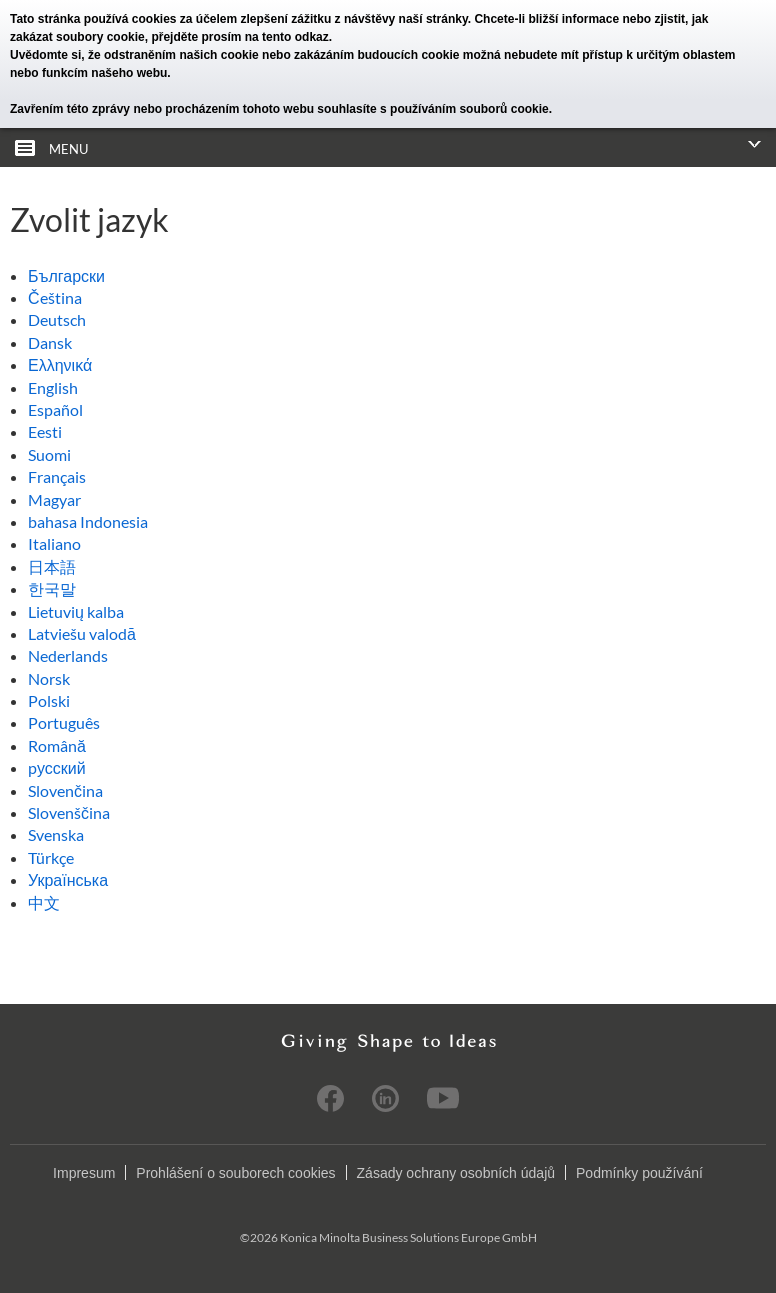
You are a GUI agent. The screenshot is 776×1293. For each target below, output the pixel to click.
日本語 (52, 566)
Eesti (45, 431)
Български (66, 275)
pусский (57, 767)
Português (64, 722)
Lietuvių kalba (76, 611)
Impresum (84, 1173)
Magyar (54, 499)
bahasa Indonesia (88, 521)
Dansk (50, 342)
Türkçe (51, 857)
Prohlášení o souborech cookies (235, 1173)
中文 (44, 902)
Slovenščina (69, 812)
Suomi (49, 454)
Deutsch (57, 319)
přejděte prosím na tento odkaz (239, 37)
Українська (68, 879)
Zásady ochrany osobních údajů (456, 1173)
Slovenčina (65, 790)
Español (55, 409)
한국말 (52, 588)
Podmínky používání (639, 1173)
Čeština (55, 297)
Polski (49, 700)
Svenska (56, 834)
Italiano (54, 543)
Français (57, 476)
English (53, 387)
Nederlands (68, 655)
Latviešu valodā (82, 633)
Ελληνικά (60, 364)
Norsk (49, 678)
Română (57, 745)
